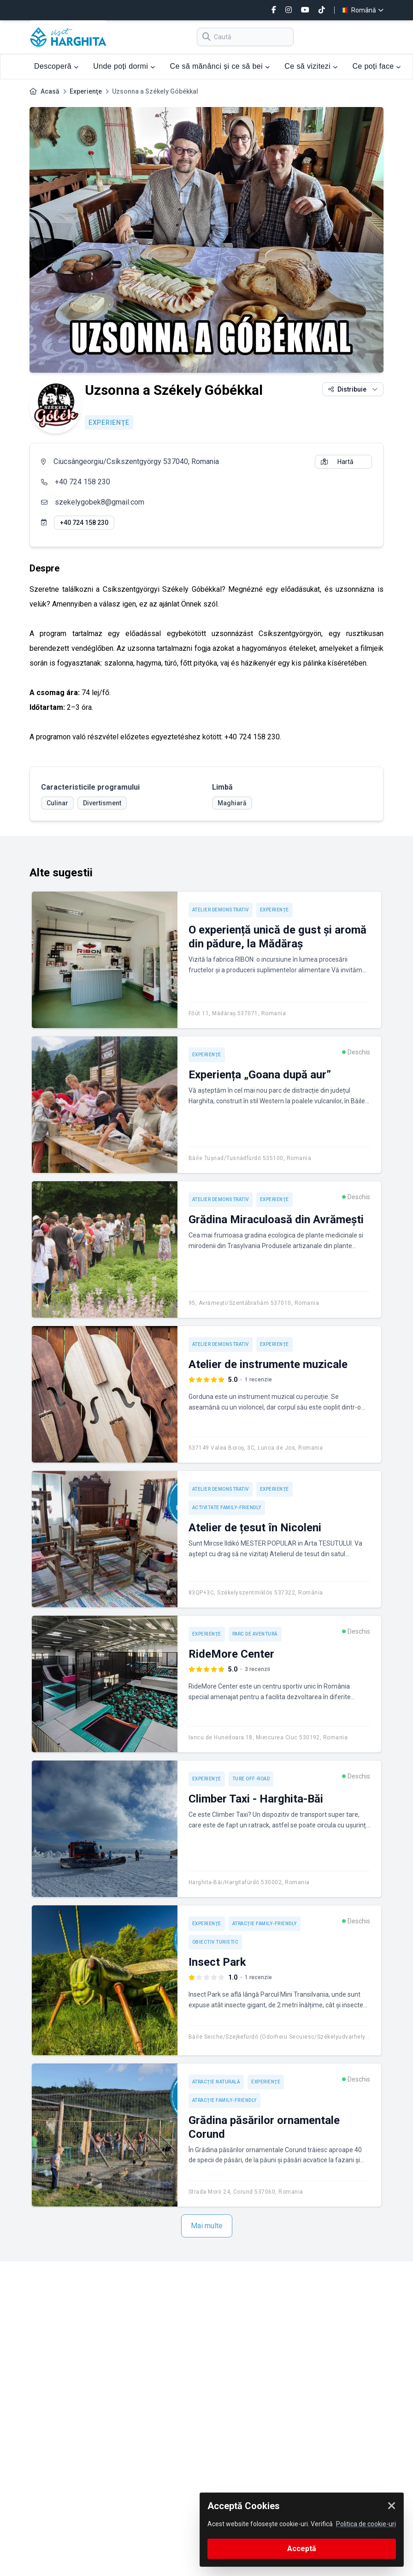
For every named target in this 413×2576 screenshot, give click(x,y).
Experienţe (86, 91)
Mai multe (207, 2225)
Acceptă (301, 2548)
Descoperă (56, 66)
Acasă (50, 91)
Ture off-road (251, 1778)
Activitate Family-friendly (226, 1507)
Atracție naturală (216, 2081)
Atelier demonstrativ (220, 909)
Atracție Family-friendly (264, 1923)
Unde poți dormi (124, 66)
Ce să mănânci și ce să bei (220, 66)
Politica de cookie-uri (366, 2524)
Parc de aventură (255, 1633)
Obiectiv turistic (215, 1942)
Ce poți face (376, 66)
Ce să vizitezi (310, 66)
